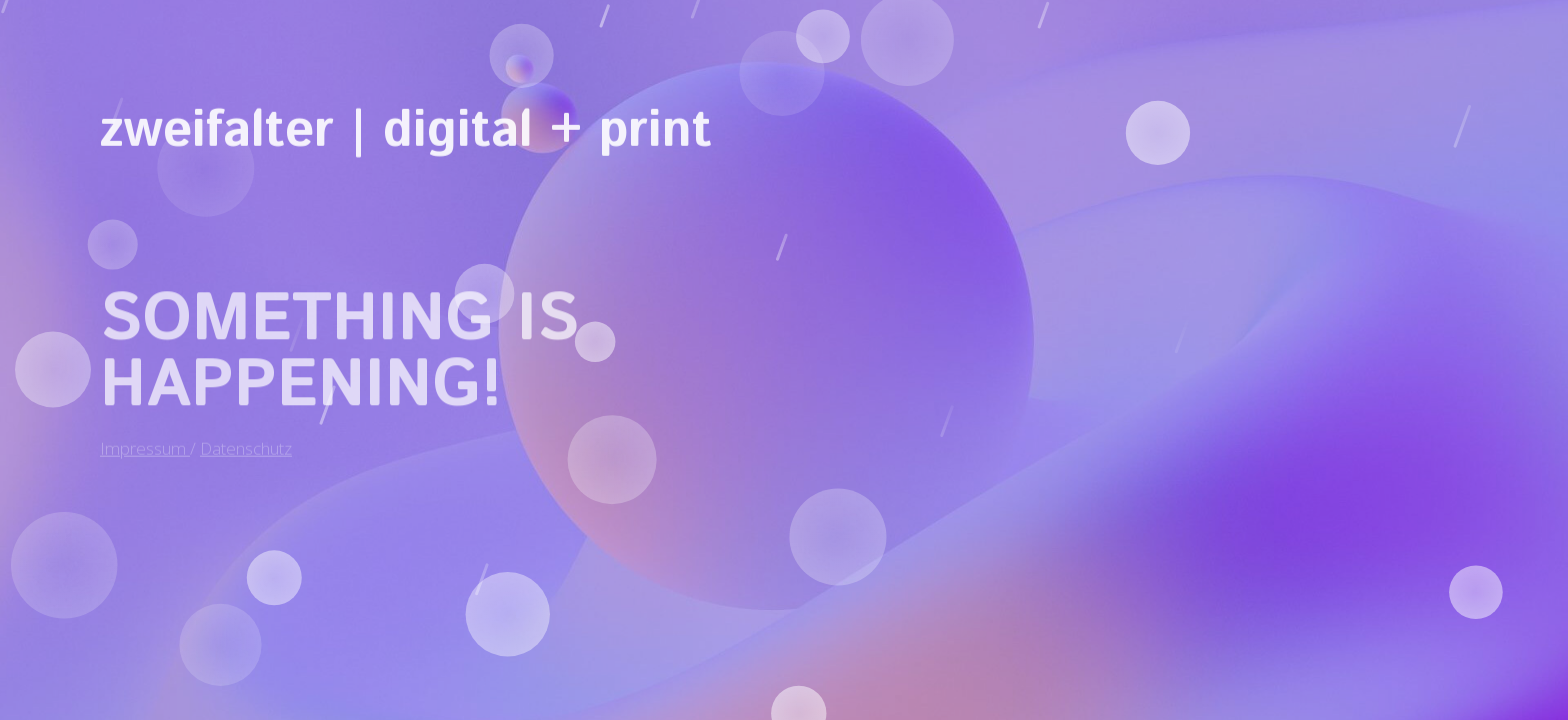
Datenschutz (246, 440)
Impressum (145, 440)
